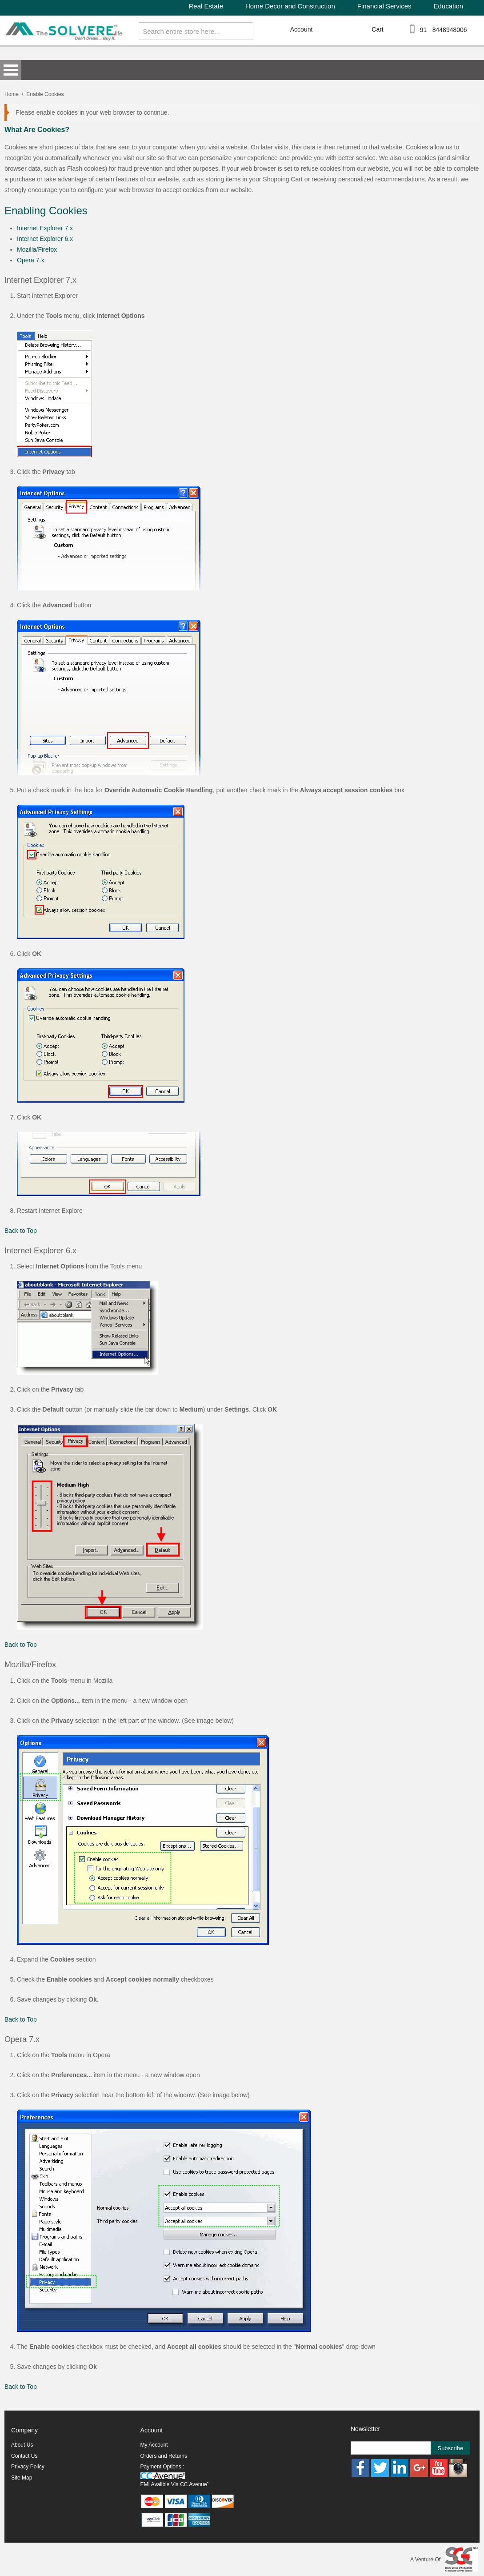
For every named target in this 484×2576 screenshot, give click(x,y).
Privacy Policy (27, 2467)
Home (11, 94)
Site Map (21, 2478)
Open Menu (10, 70)
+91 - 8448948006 (441, 29)
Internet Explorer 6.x (45, 238)
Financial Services (384, 6)
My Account (154, 2445)
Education (449, 6)
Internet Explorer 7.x (45, 228)
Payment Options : (162, 2467)
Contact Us (24, 2456)
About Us (22, 2445)
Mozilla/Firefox (37, 249)
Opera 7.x (30, 260)
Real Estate (205, 6)
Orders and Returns (163, 2456)
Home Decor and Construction (290, 6)
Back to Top (20, 1230)
